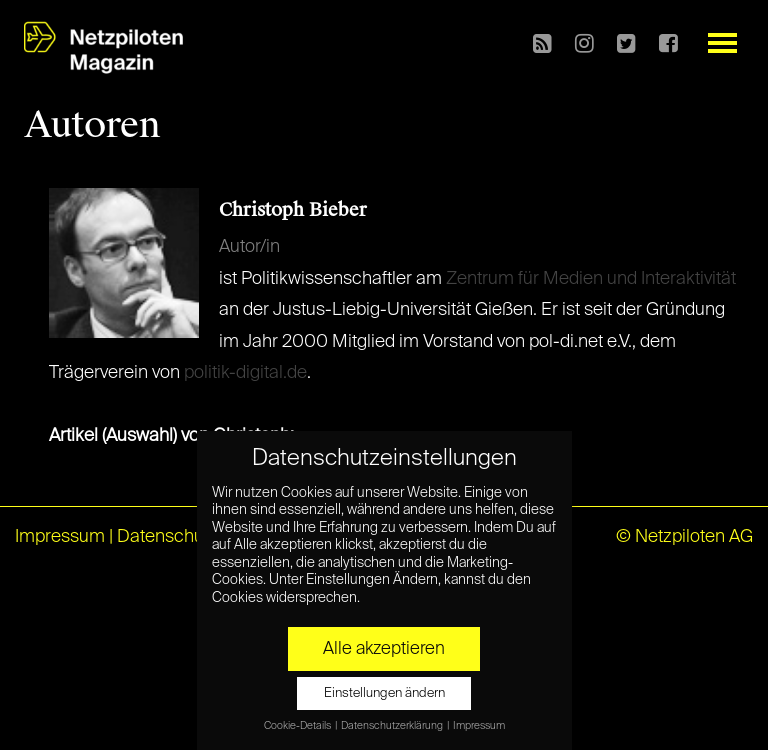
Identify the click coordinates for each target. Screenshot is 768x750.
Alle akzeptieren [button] (384, 649)
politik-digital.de (245, 373)
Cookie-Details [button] (298, 726)
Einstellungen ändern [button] (384, 693)
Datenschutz (167, 537)
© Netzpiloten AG (684, 537)
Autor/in (249, 247)
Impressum (60, 537)
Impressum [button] (479, 726)
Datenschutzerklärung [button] (393, 726)
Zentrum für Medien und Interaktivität (591, 279)
